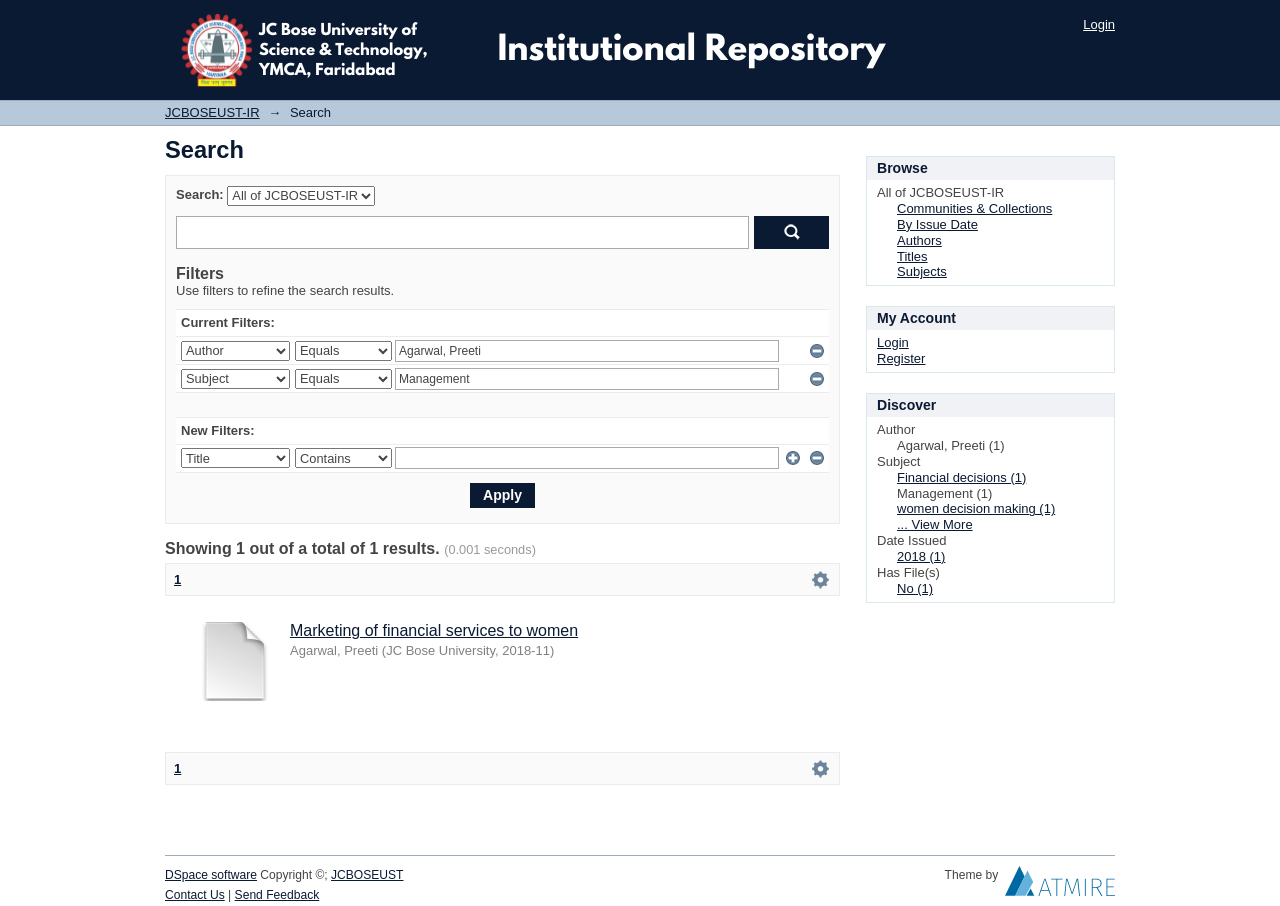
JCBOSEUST (367, 875)
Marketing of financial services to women (434, 630)
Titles (912, 256)
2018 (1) (921, 556)
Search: (200, 194)
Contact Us (195, 895)
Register (901, 358)
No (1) (915, 588)
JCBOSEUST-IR (212, 112)
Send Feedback (277, 895)
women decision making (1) (976, 508)
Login (1099, 24)
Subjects (922, 271)
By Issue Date (937, 224)
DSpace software (211, 875)
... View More (935, 524)
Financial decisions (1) (961, 477)
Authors (919, 240)
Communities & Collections (974, 208)
